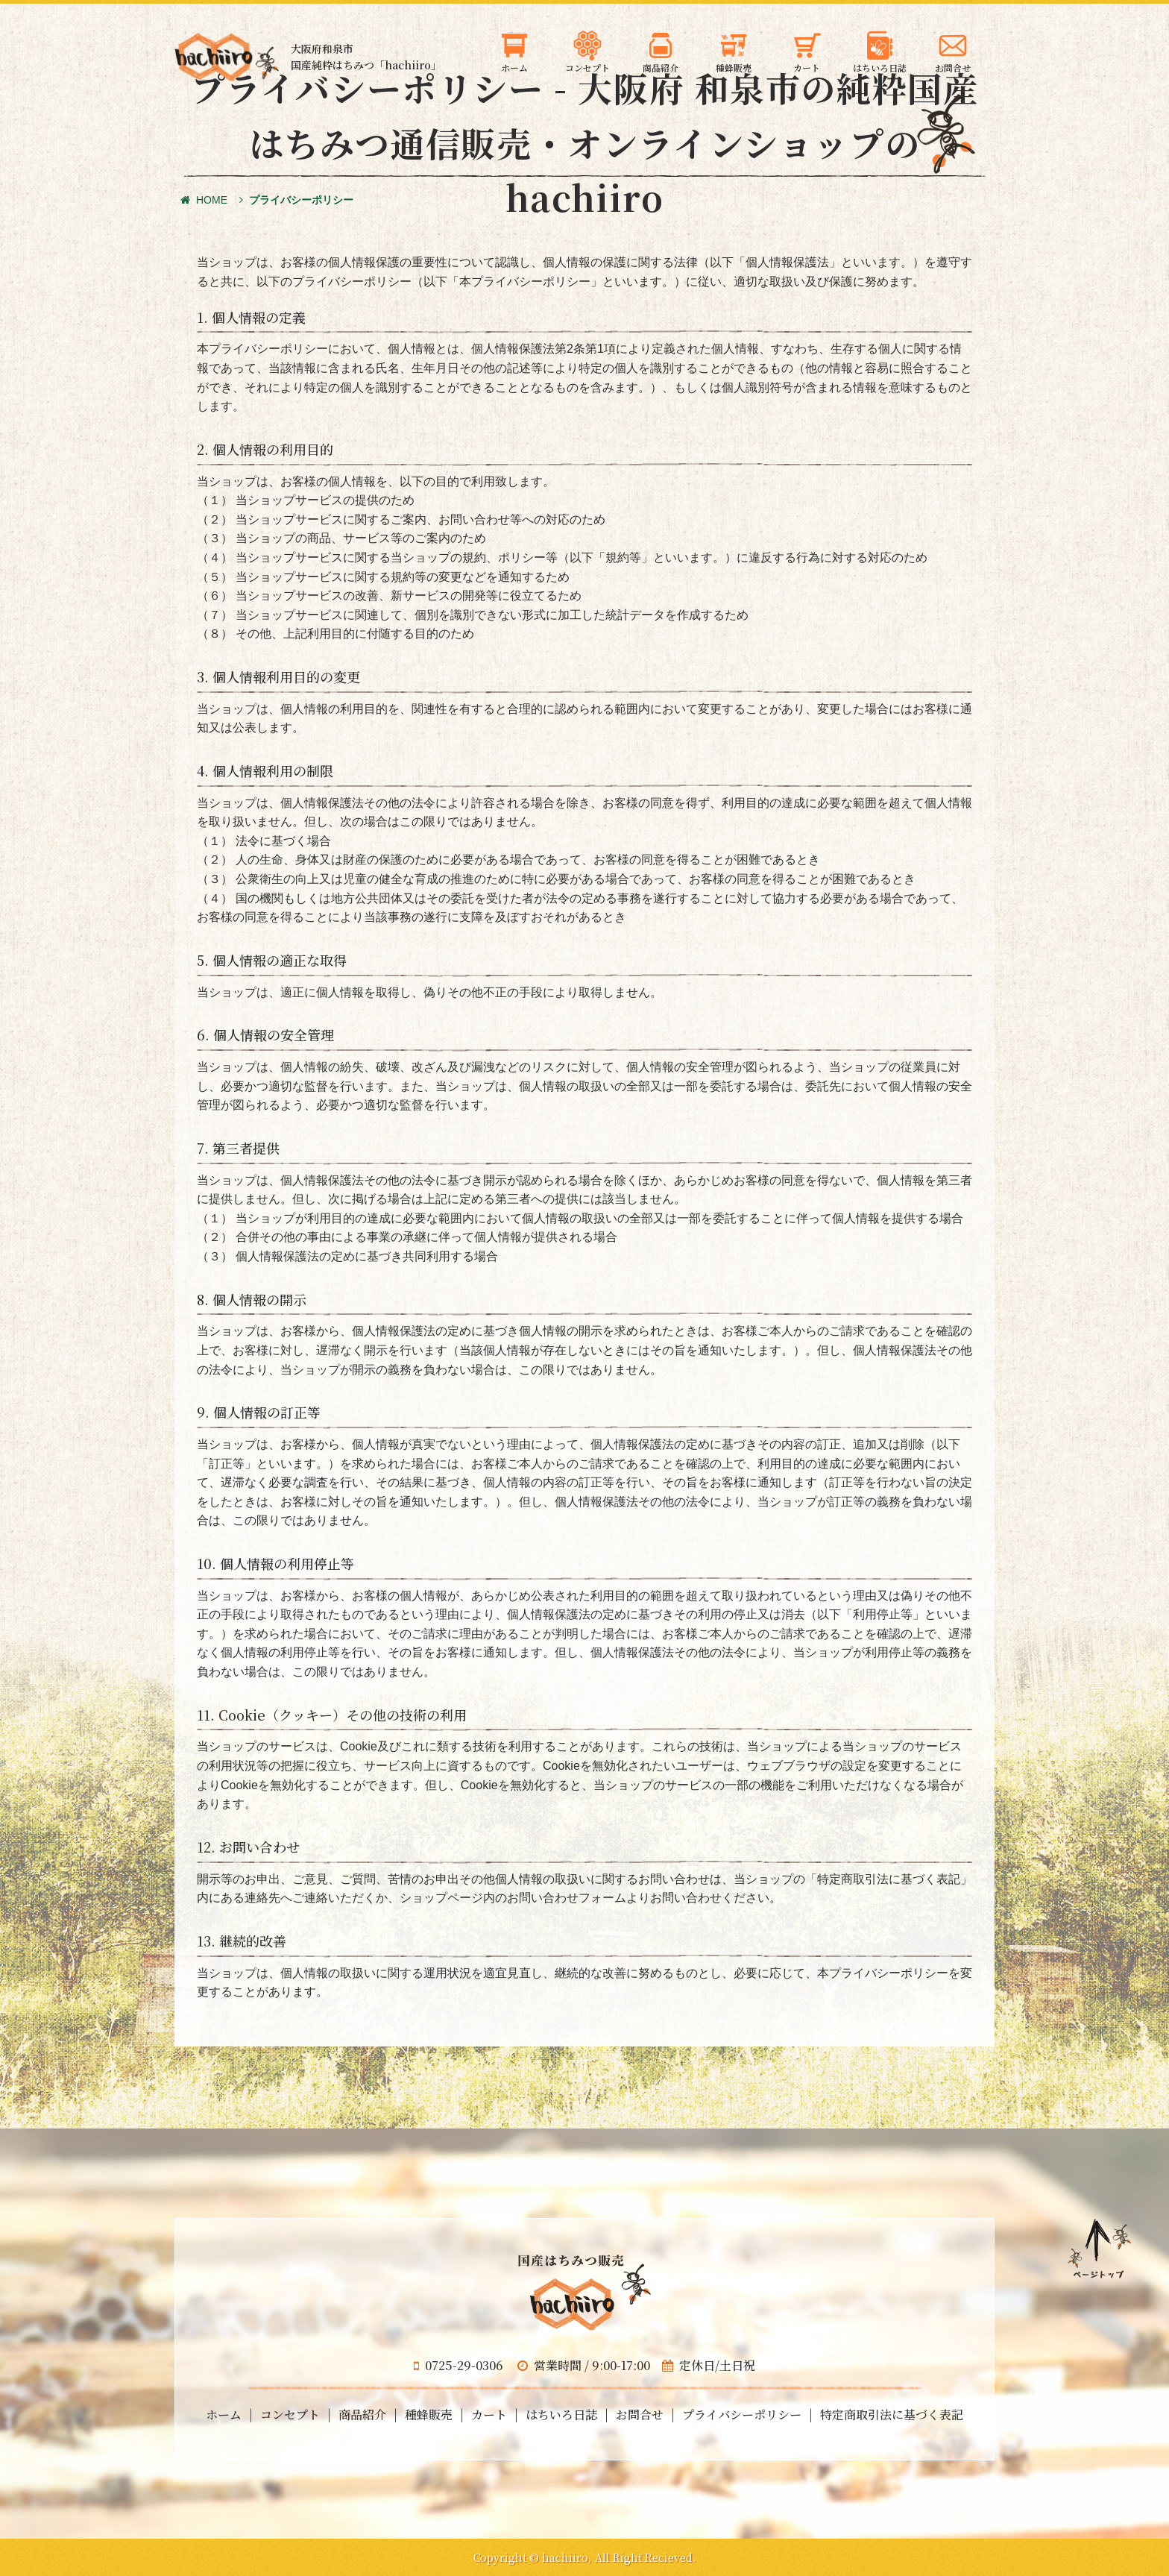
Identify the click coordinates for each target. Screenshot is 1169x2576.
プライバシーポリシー (741, 2414)
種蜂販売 (429, 2414)
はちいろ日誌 (561, 2414)
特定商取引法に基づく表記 (891, 2414)
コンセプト (290, 2414)
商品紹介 (362, 2414)
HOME (203, 200)
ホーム (224, 2414)
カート (489, 2414)
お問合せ (640, 2414)
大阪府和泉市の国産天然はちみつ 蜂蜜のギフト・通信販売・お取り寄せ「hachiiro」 (226, 57)
